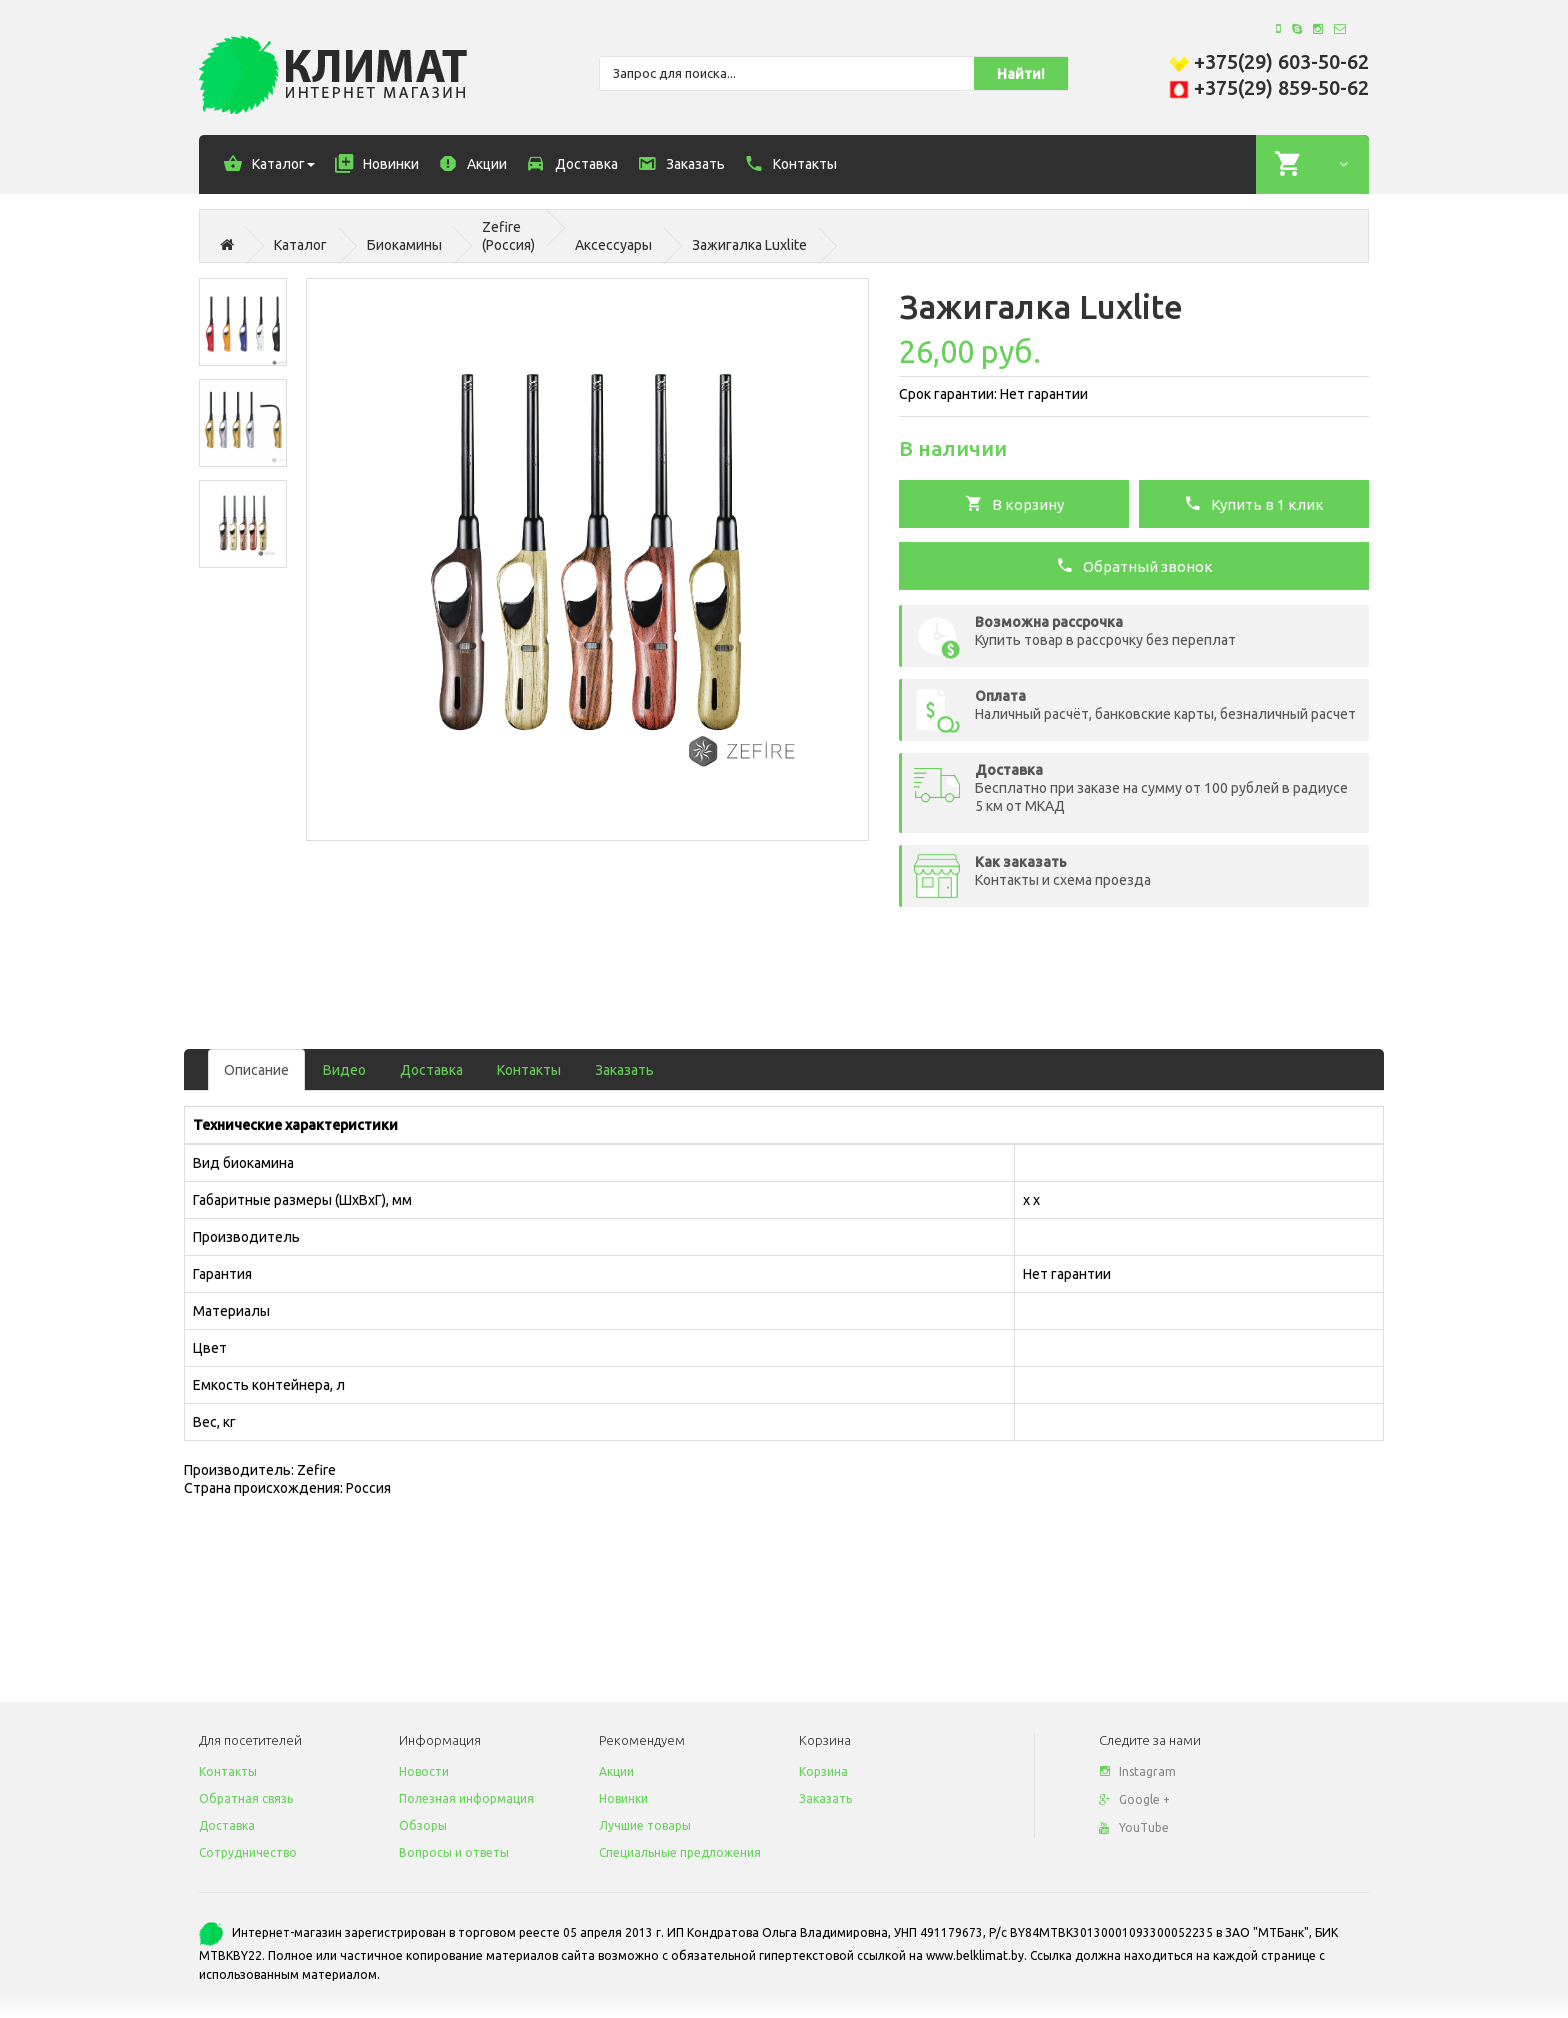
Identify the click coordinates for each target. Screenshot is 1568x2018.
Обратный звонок (1134, 565)
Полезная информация (466, 1798)
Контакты (529, 1070)
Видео (344, 1070)
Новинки (623, 1798)
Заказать (624, 1070)
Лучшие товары (645, 1825)
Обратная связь (246, 1798)
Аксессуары (613, 245)
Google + (1134, 1799)
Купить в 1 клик (1254, 503)
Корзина (823, 1771)
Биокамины (404, 245)
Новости (424, 1771)
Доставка (431, 1070)
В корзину (1014, 503)
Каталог (300, 245)
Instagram (1137, 1771)
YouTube (1134, 1827)
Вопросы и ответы (454, 1852)
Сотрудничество (248, 1852)
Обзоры (423, 1825)
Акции (616, 1771)
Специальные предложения (680, 1852)
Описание (256, 1070)
